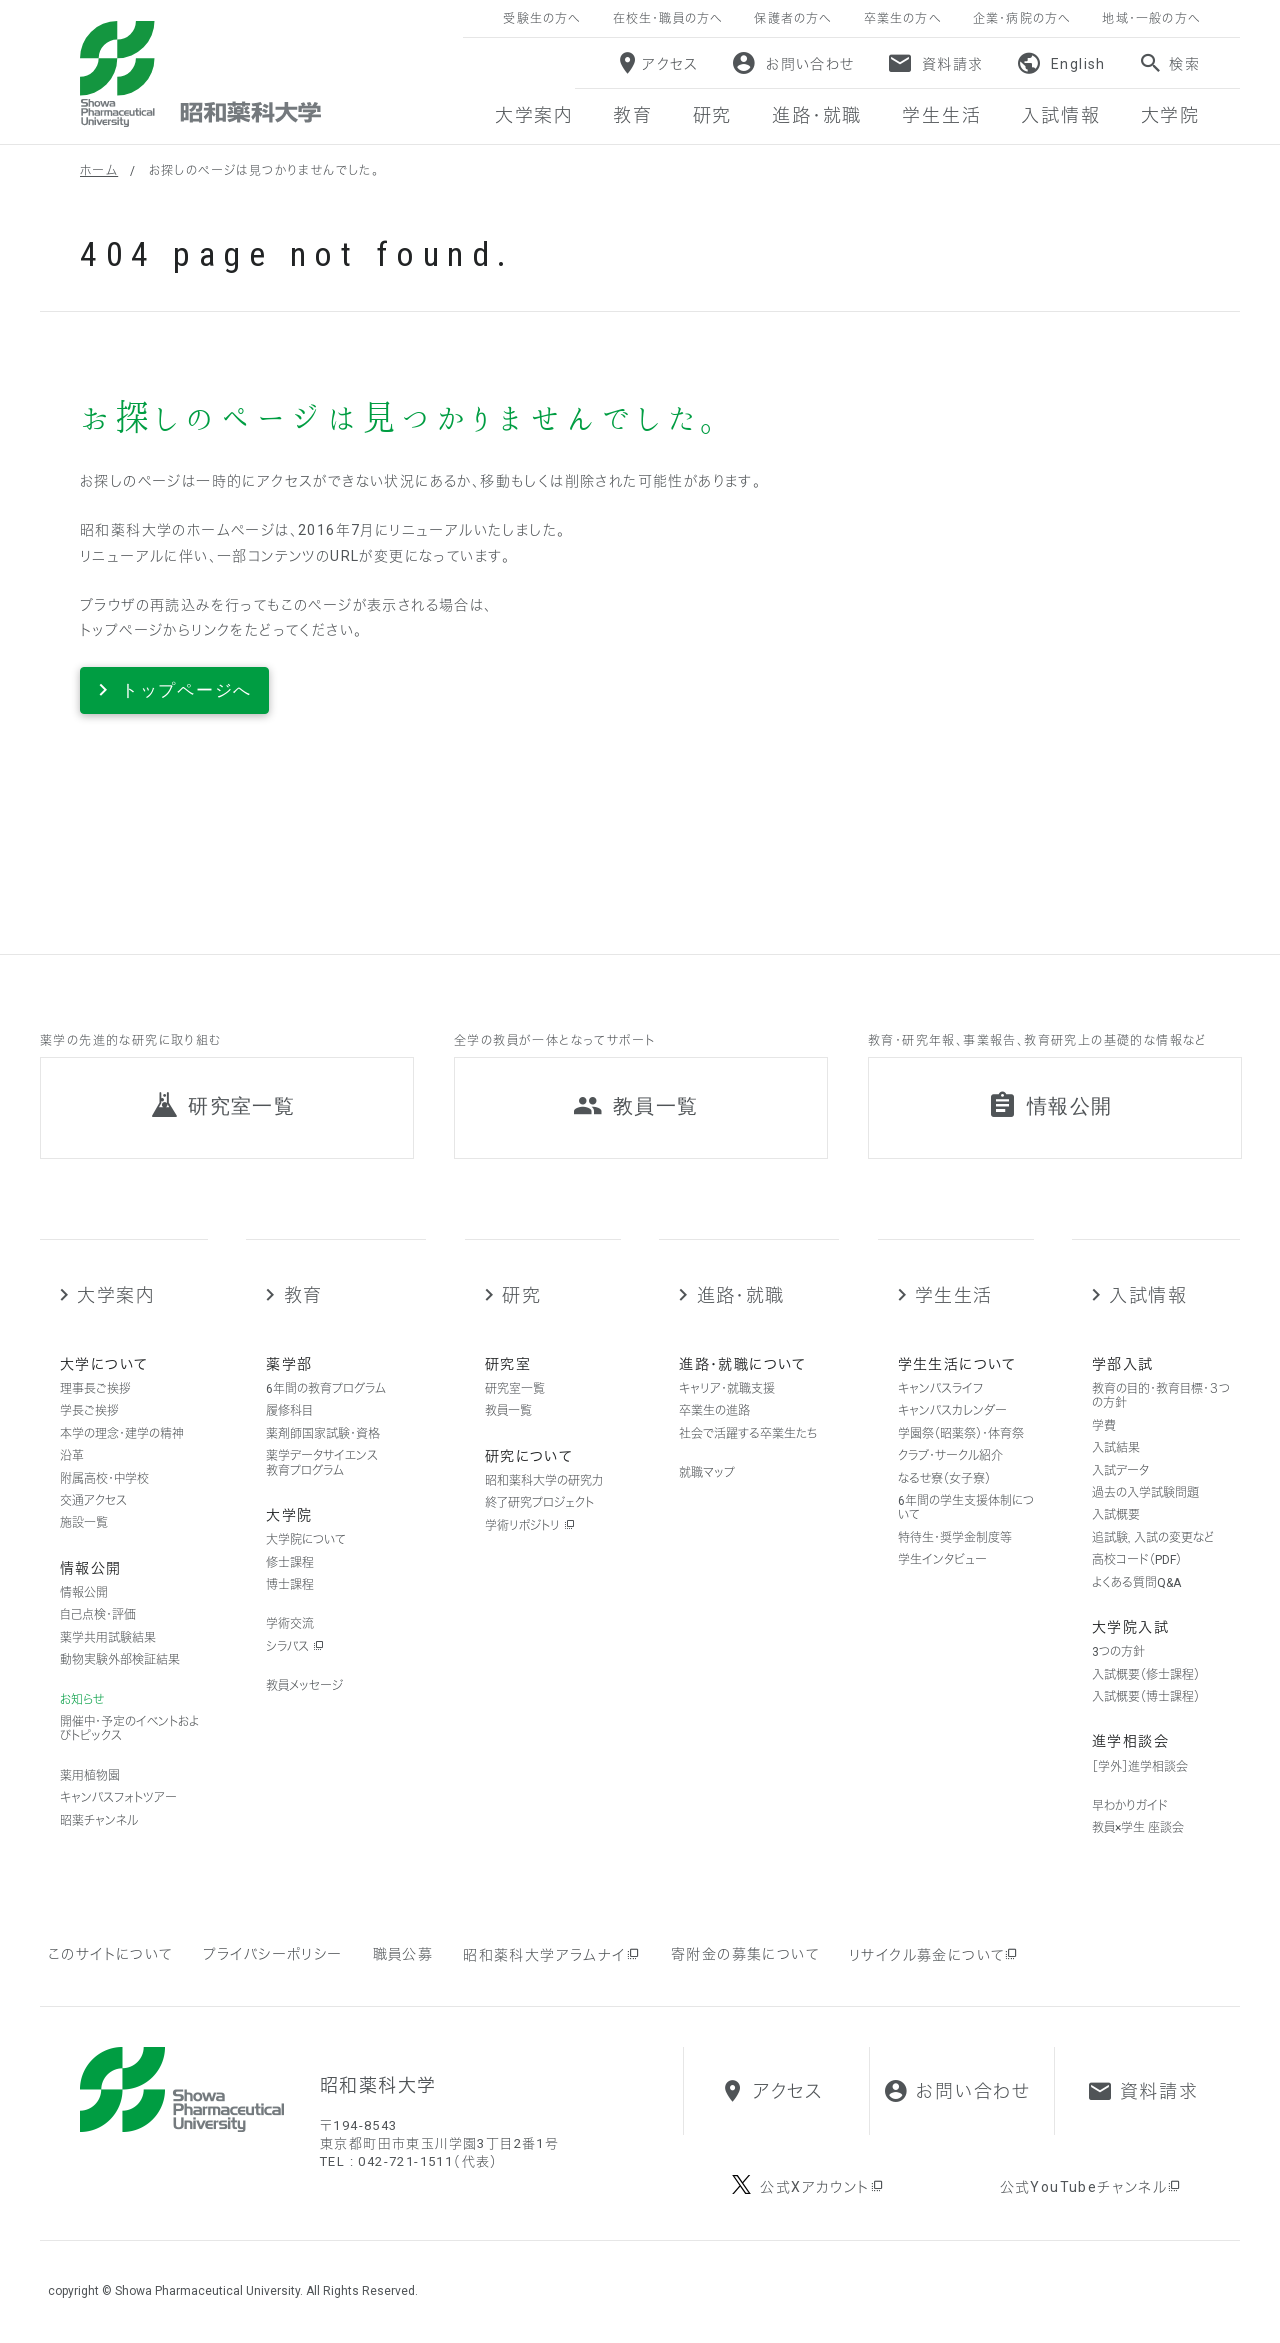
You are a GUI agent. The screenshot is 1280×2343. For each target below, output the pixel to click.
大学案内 (115, 1295)
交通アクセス (93, 1501)
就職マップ (707, 1473)
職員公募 (403, 1954)
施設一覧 (84, 1523)
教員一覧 (508, 1411)
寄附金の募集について (745, 1954)
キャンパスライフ (940, 1389)
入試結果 (1116, 1448)
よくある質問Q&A (1136, 1583)
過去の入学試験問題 (1145, 1493)
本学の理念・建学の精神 (122, 1434)
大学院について (306, 1540)
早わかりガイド (1130, 1806)
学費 (1104, 1426)
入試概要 (1116, 1515)
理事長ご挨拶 (95, 1389)
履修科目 (289, 1411)
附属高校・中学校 (104, 1479)
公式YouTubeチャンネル (1091, 2187)
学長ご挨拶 (89, 1411)
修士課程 (290, 1563)
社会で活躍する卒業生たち (748, 1434)
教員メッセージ (304, 1686)
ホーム (99, 171)
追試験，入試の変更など (1153, 1538)
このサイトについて (110, 1954)
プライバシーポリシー (273, 1954)
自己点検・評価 (98, 1615)
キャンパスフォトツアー (118, 1798)
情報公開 (84, 1593)
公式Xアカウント (822, 2187)
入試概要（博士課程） (1146, 1697)
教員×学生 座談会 (1138, 1828)
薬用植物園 (90, 1776)
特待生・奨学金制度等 (955, 1538)
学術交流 (290, 1624)
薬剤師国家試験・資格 (323, 1434)
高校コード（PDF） (1137, 1560)
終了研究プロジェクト (539, 1503)
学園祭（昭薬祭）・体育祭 (961, 1434)
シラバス (295, 1647)
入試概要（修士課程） (1146, 1675)
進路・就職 (741, 1295)
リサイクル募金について (934, 1955)
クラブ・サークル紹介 (950, 1456)
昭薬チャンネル (99, 1821)
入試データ (1120, 1471)
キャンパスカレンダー (952, 1411)
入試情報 (1148, 1295)
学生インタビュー (942, 1560)
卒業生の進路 (714, 1411)
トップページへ (186, 690)
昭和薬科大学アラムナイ (552, 1955)
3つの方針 (1118, 1652)
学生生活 (954, 1295)
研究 (521, 1295)
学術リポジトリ (530, 1526)
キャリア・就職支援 (727, 1389)
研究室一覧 (515, 1389)
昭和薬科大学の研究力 (544, 1481)
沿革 (72, 1456)
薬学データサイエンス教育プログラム (322, 1463)
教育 (303, 1295)
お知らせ (82, 1700)
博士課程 (290, 1585)
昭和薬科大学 (200, 74)
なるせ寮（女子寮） (944, 1479)
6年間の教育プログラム (326, 1389)
